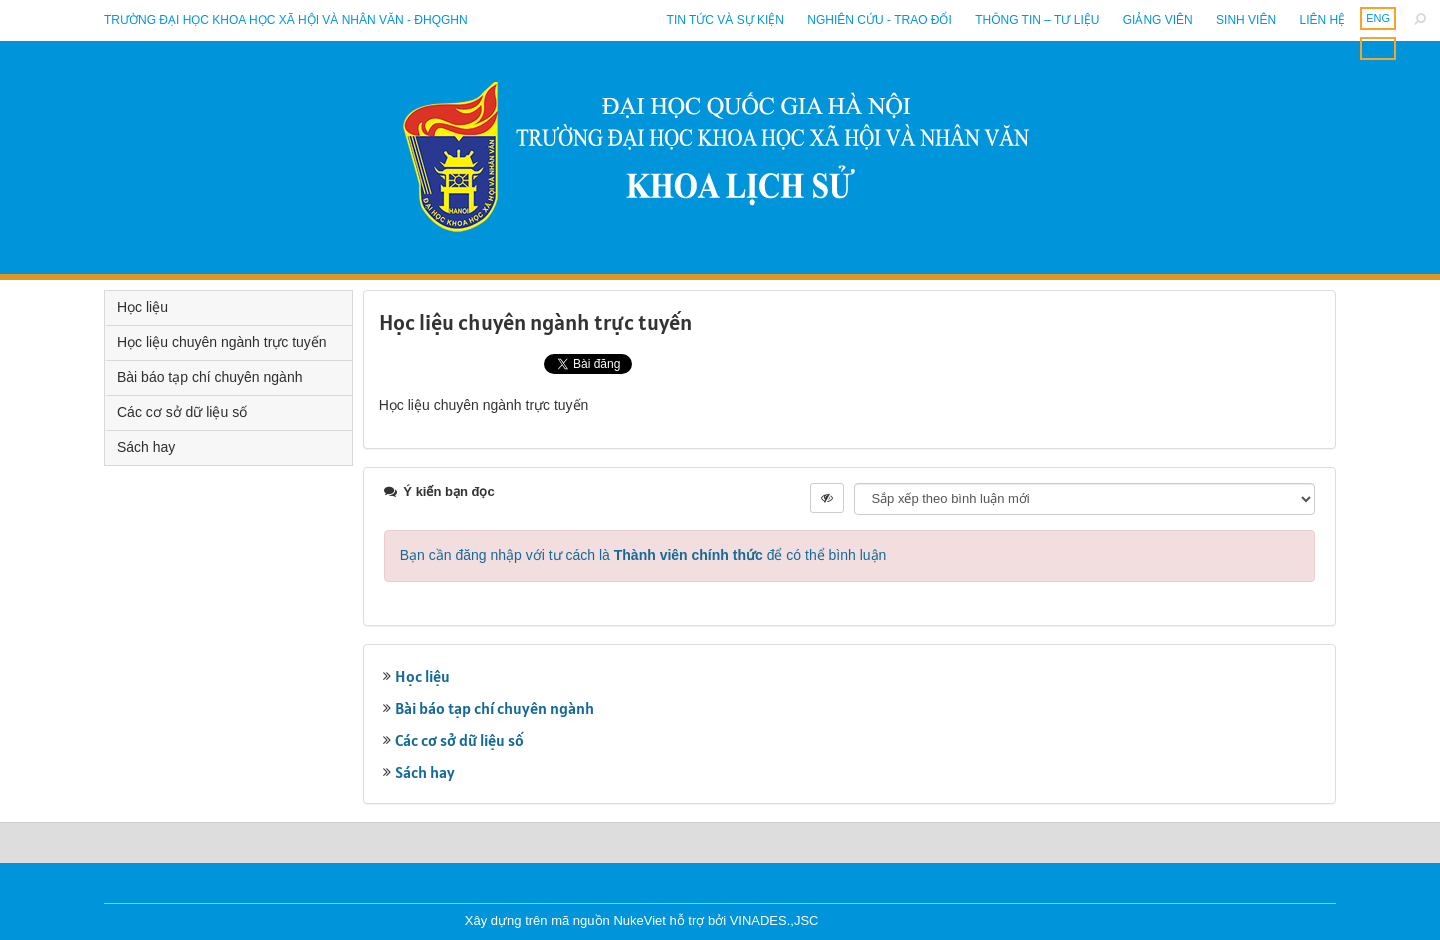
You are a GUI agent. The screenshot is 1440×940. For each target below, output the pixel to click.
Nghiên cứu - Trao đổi (879, 20)
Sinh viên (1246, 20)
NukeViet (639, 920)
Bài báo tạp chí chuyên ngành (494, 708)
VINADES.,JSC (774, 920)
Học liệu (422, 676)
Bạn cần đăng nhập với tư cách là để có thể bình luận (643, 555)
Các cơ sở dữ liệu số (459, 740)
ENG (1378, 18)
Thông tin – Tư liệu (1037, 20)
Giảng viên (1158, 20)
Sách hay (425, 772)
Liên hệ (1322, 20)
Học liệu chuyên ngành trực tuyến (222, 342)
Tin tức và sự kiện (725, 20)
